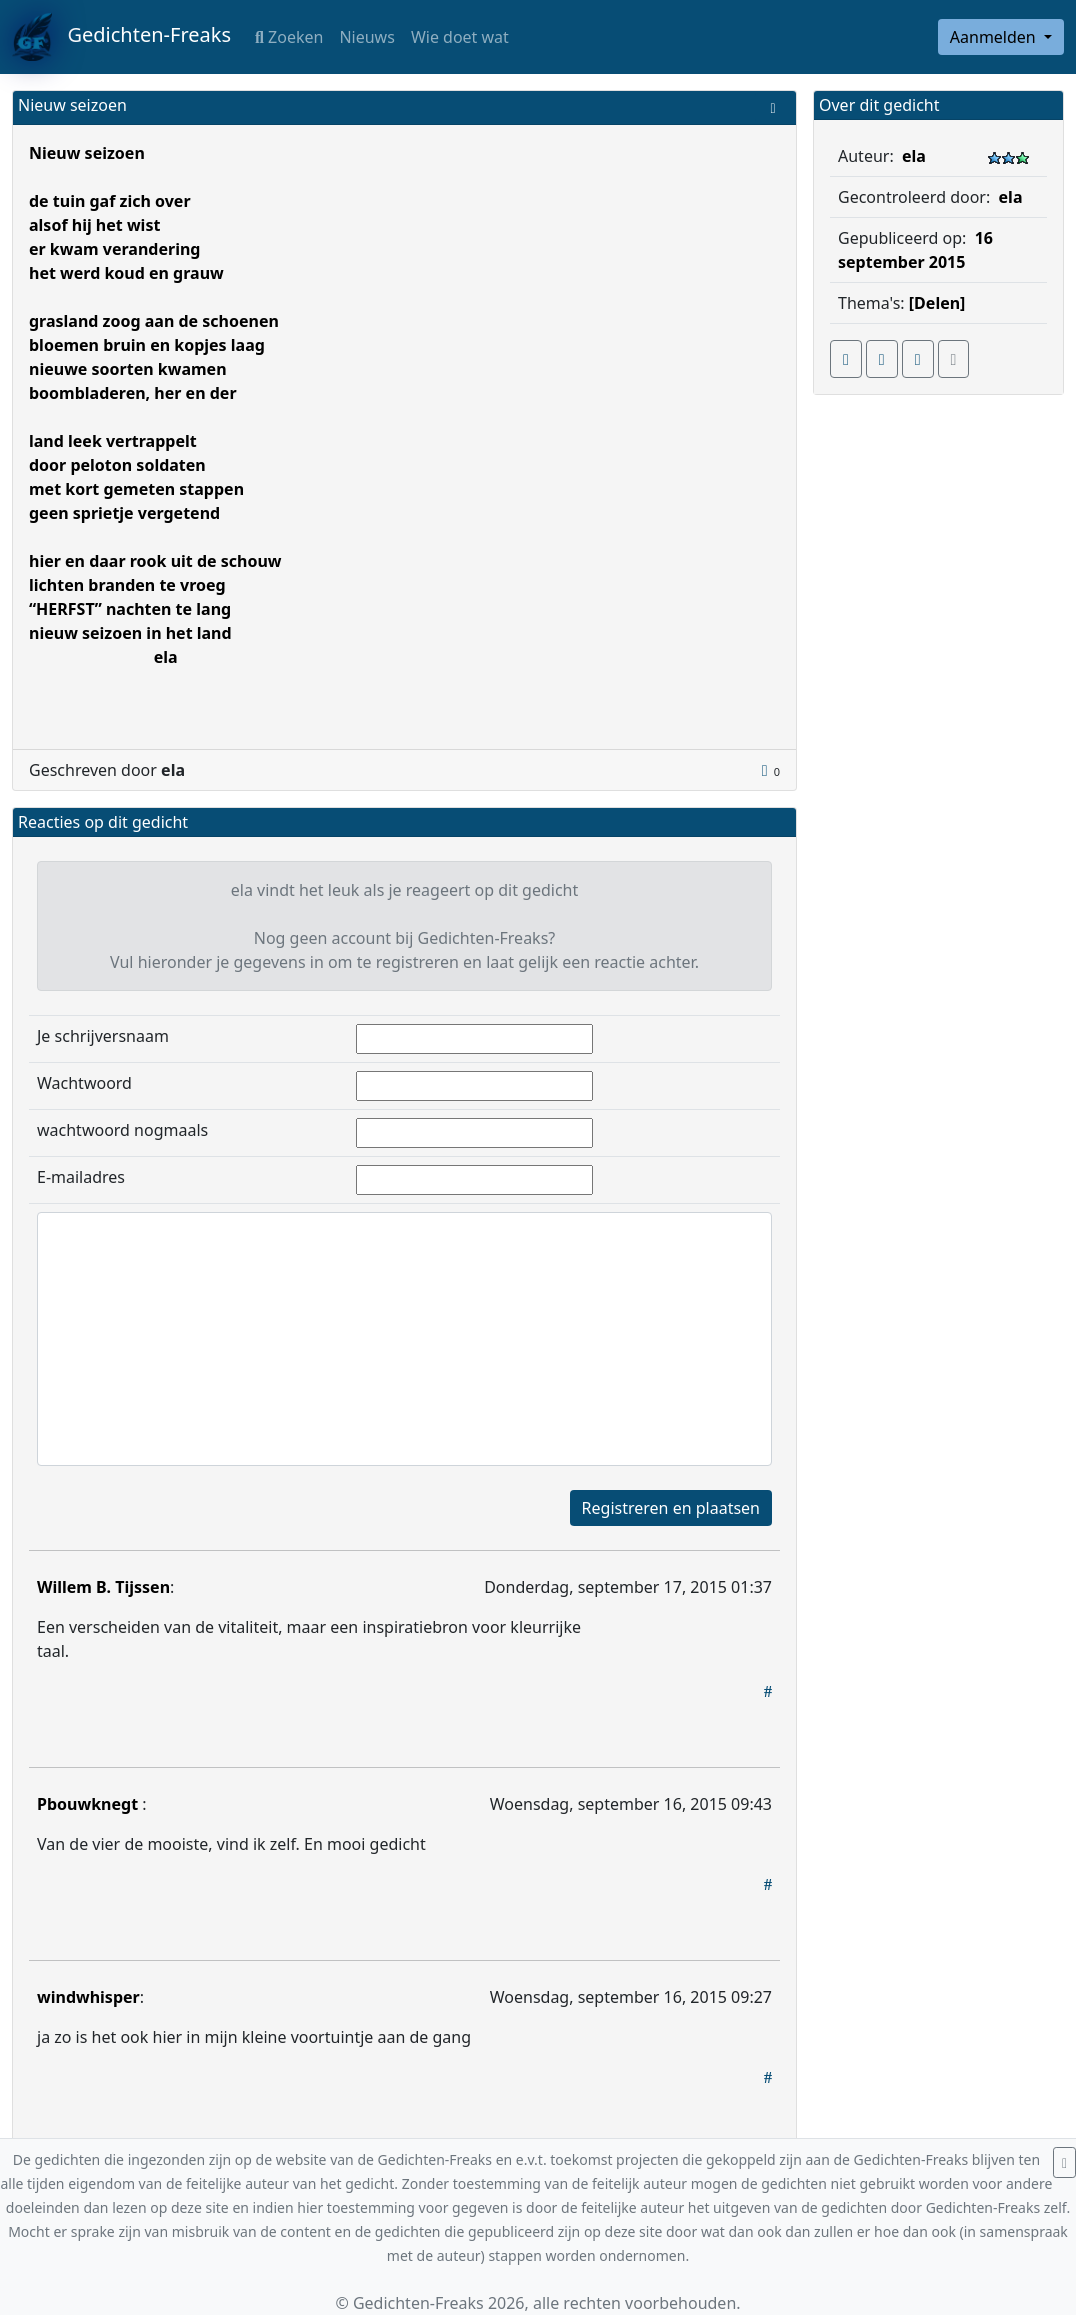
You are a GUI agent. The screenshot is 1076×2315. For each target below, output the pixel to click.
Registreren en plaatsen (671, 1508)
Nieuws (366, 37)
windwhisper (88, 1997)
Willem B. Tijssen (103, 1587)
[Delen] (937, 303)
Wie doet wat (460, 37)
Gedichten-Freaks (121, 37)
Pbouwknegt (89, 1804)
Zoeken (289, 37)
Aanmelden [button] (995, 37)
